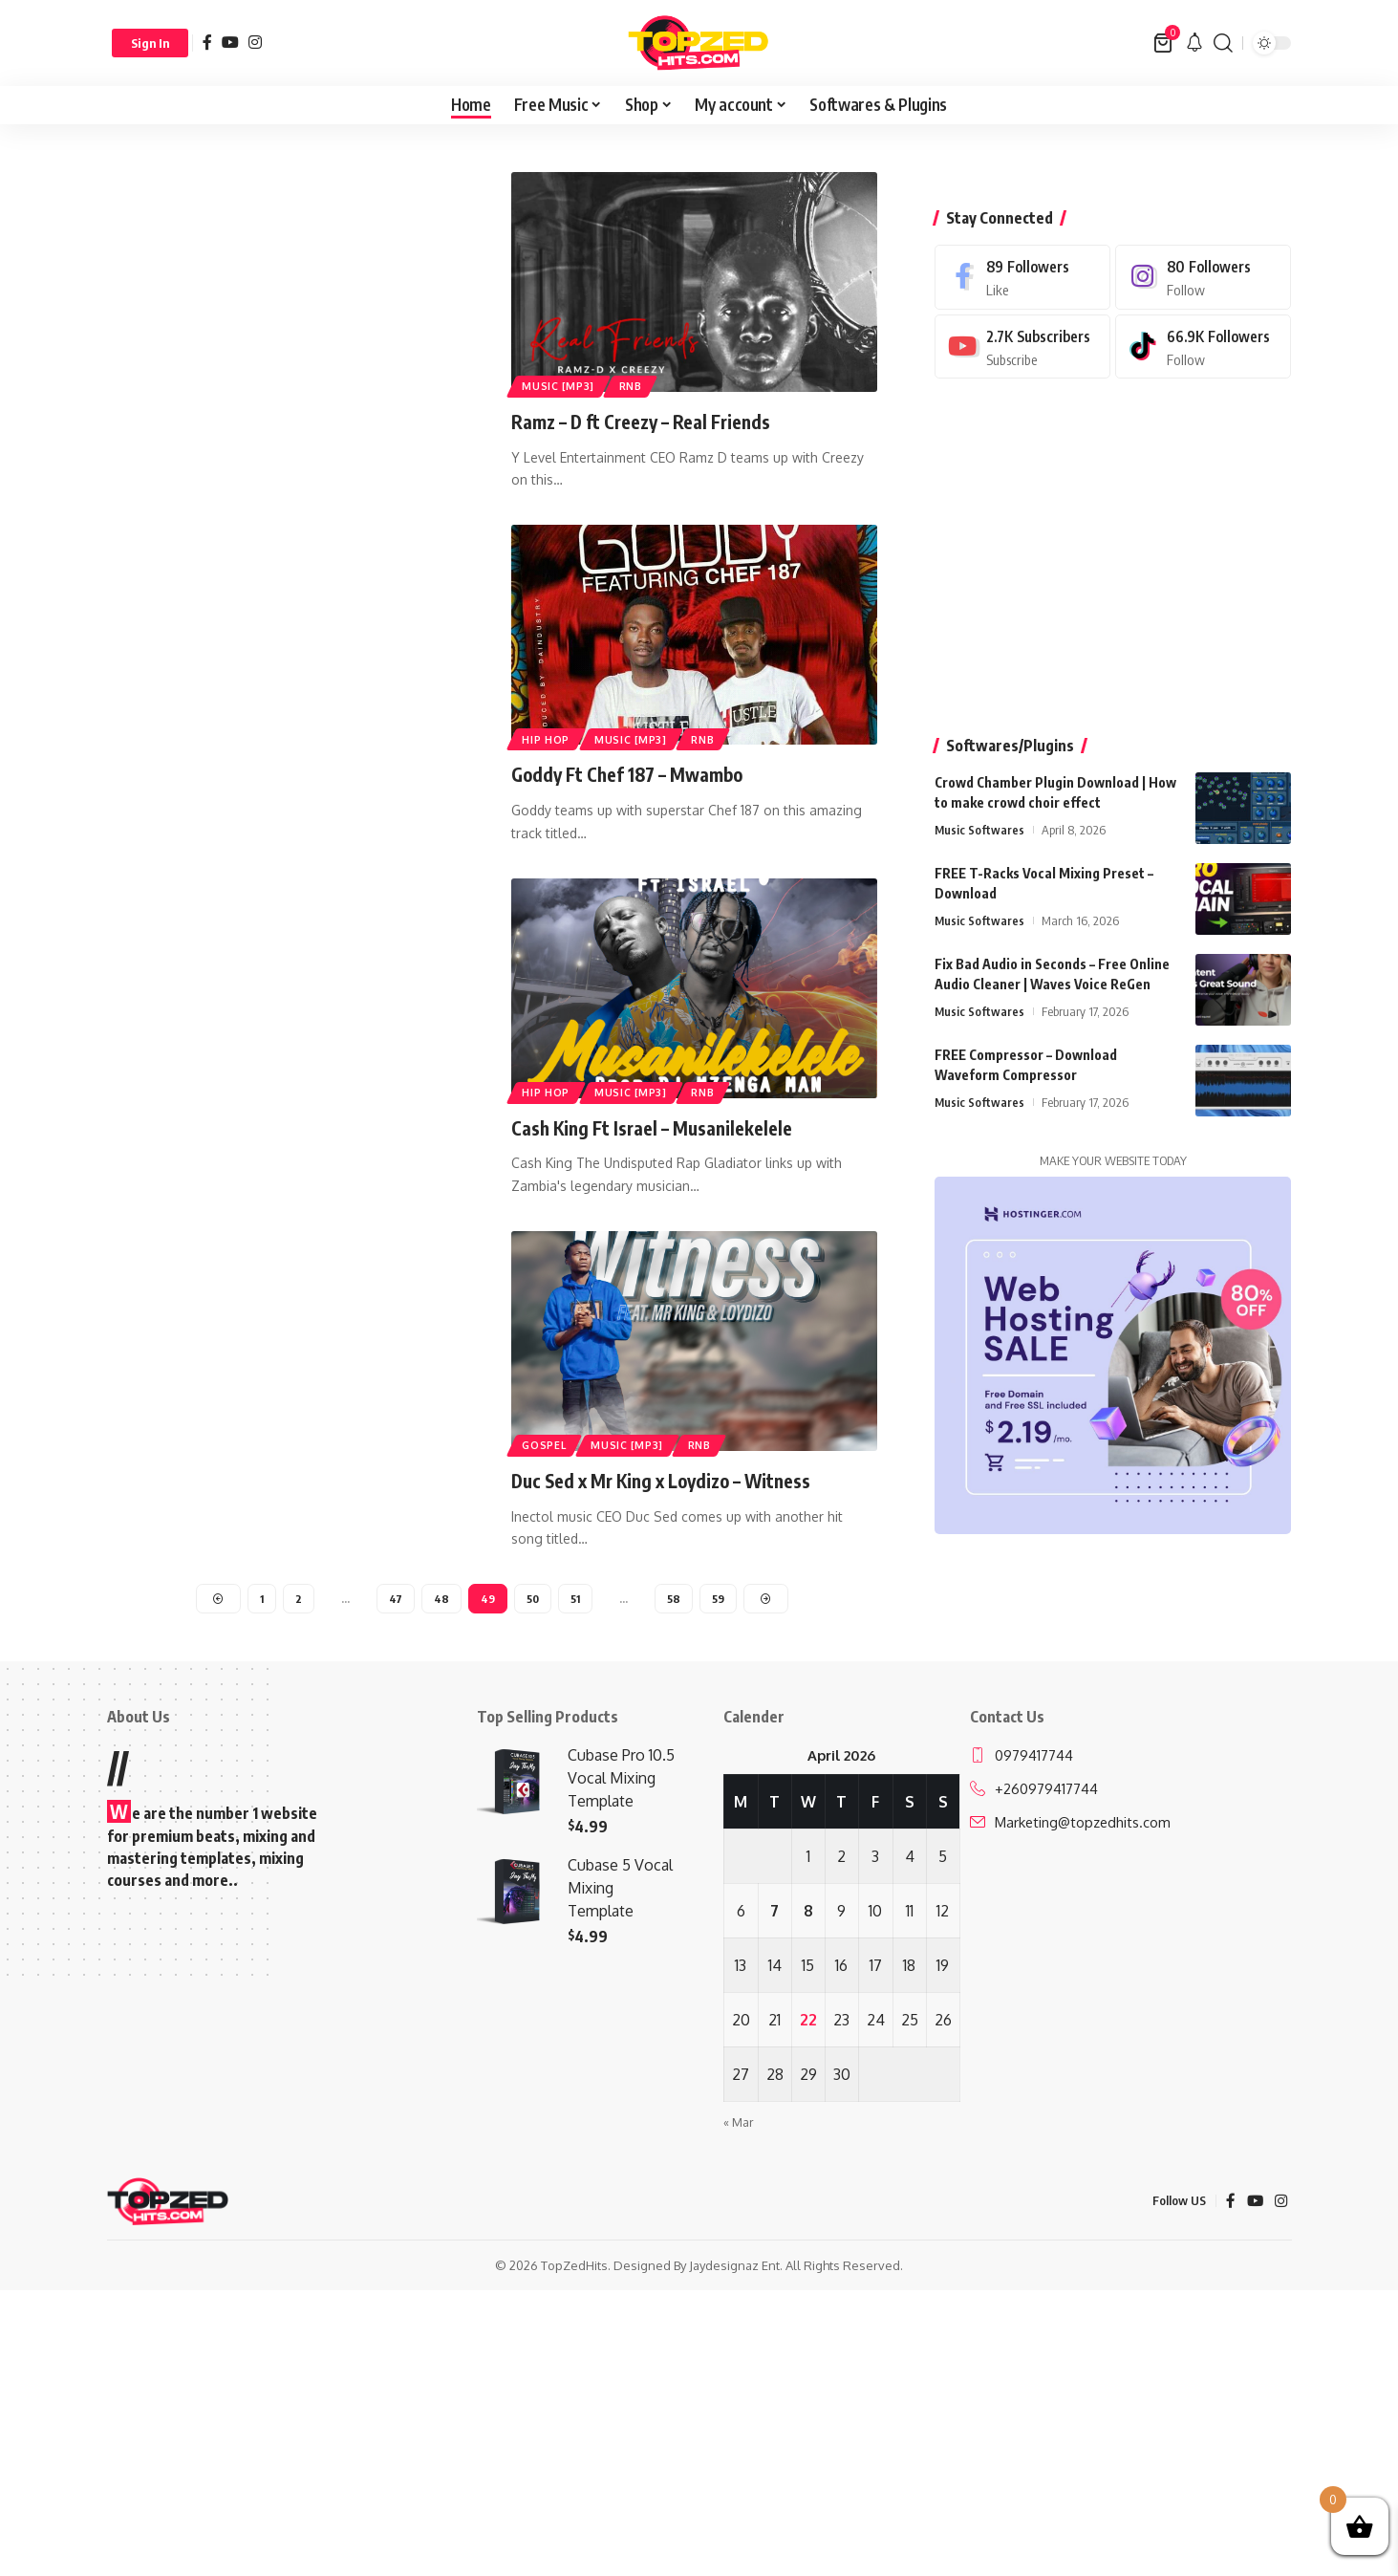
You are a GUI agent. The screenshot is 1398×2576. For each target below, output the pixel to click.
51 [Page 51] (575, 1599)
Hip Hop (548, 737)
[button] (150, 43)
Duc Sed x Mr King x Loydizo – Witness (683, 1479)
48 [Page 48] (440, 1599)
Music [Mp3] (561, 384)
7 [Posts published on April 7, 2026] (774, 1913)
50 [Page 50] (532, 1599)
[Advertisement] (290, 313)
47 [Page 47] (394, 1599)
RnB (640, 384)
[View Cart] (1164, 43)
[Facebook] (207, 42)
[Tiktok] (1203, 310)
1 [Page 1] (260, 1599)
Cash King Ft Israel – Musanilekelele (668, 1126)
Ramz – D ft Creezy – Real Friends (657, 420)
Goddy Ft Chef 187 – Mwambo (644, 773)
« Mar (738, 2124)
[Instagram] (255, 42)
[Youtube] (1022, 310)
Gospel (547, 1443)
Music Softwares (980, 793)
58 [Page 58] (674, 1599)
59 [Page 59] (719, 1599)
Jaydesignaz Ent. (736, 2268)
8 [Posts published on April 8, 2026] (808, 1913)
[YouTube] (230, 42)
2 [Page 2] (297, 1599)
